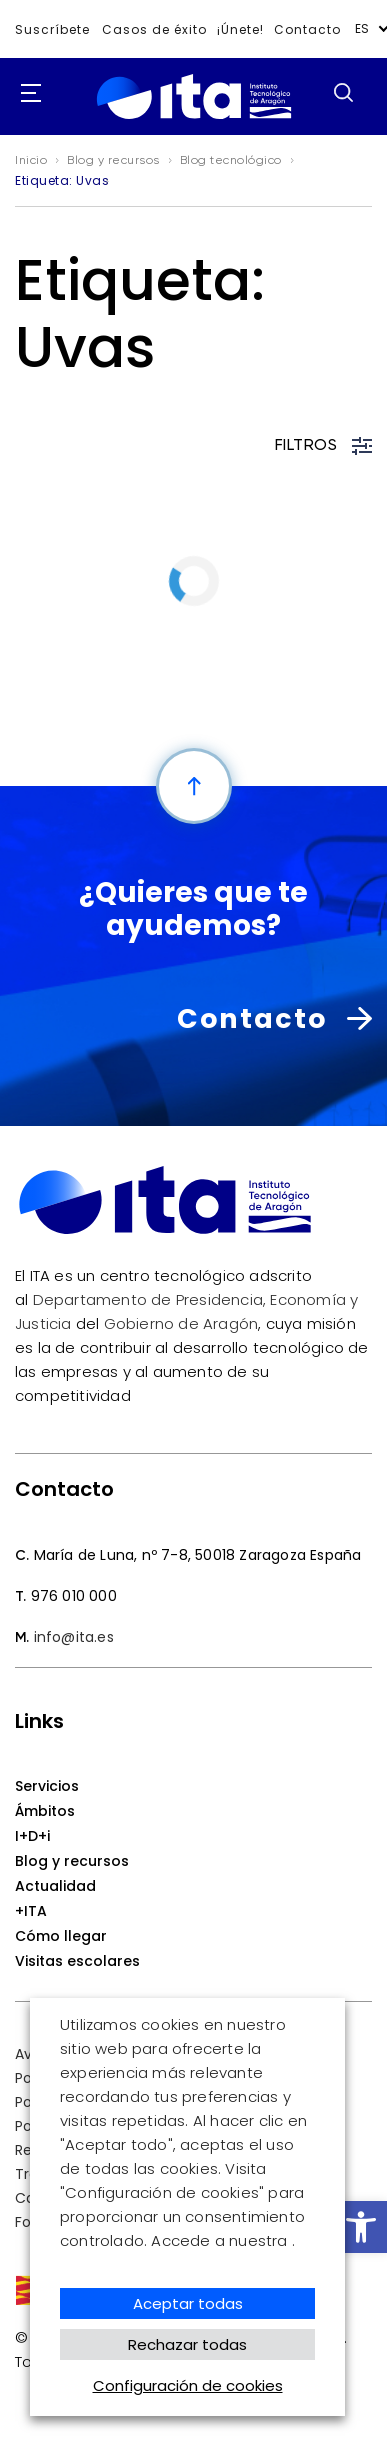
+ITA (31, 1911)
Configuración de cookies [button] (188, 2385)
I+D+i (32, 1836)
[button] (361, 2227)
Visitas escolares (77, 1961)
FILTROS (324, 446)
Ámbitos (45, 1811)
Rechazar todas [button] (187, 2344)
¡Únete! (240, 29)
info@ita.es (74, 1637)
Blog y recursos (72, 1861)
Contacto (307, 29)
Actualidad (55, 1886)
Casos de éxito (154, 29)
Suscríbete (52, 29)
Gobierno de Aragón (181, 1323)
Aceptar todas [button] (188, 2303)
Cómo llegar (61, 1936)
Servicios (47, 1786)
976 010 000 (74, 1596)
